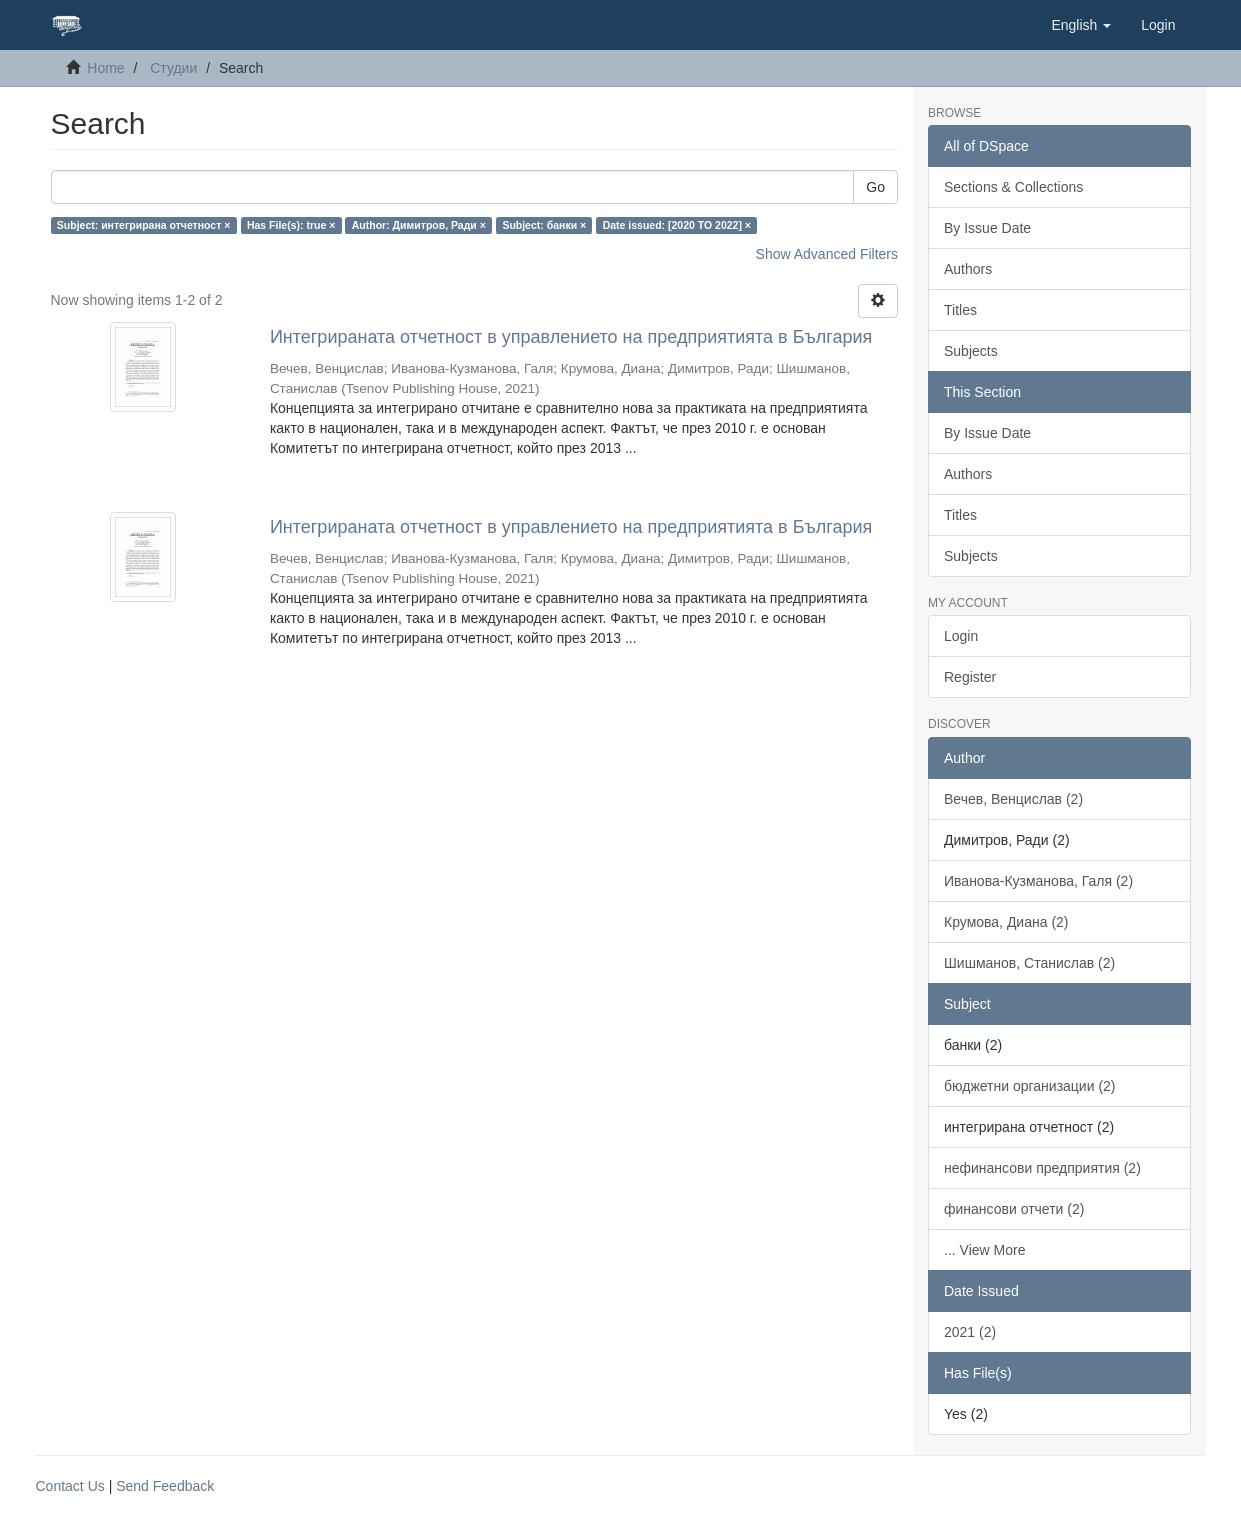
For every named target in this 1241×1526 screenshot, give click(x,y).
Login (961, 636)
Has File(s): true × (291, 225)
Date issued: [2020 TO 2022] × (677, 225)
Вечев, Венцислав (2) (1013, 799)
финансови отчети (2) (1014, 1209)
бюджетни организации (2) (1030, 1086)
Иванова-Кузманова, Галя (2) (1038, 881)
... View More (984, 1250)
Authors (968, 269)
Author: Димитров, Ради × (419, 225)
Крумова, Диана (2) (1006, 922)
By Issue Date (987, 228)
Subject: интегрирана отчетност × (144, 225)
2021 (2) (970, 1332)
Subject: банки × (544, 225)
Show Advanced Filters (827, 254)
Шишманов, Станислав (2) (1029, 963)
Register (970, 677)
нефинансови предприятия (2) (1042, 1168)
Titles (960, 310)
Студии (173, 68)
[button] (1081, 25)
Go (875, 187)
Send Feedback (165, 1486)
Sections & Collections (1013, 187)
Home (105, 68)
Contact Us (70, 1486)
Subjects (971, 351)
